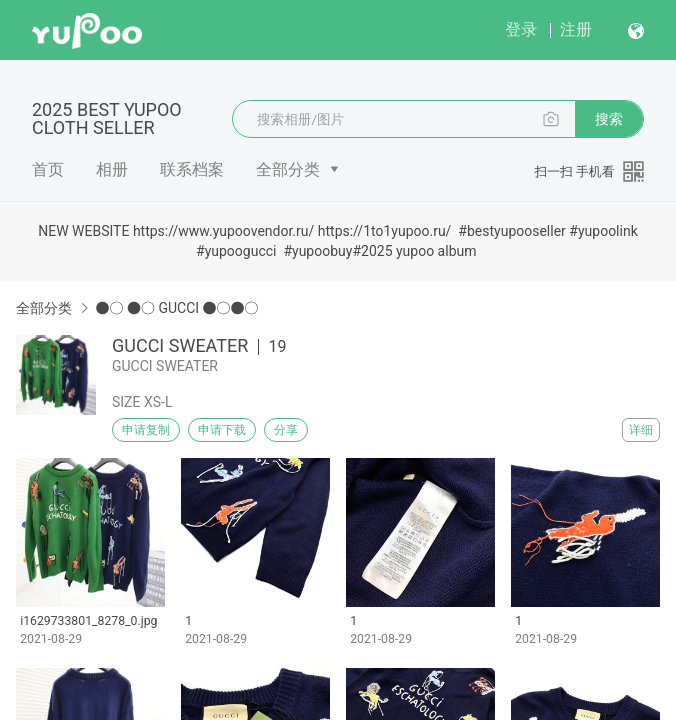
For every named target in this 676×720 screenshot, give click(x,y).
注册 (576, 29)
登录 (521, 29)
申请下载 (222, 430)
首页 (48, 169)
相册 (112, 169)
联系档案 (192, 169)
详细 (641, 430)
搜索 (609, 119)
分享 (286, 430)
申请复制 (146, 430)
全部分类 (288, 169)
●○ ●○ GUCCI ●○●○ (176, 308)
